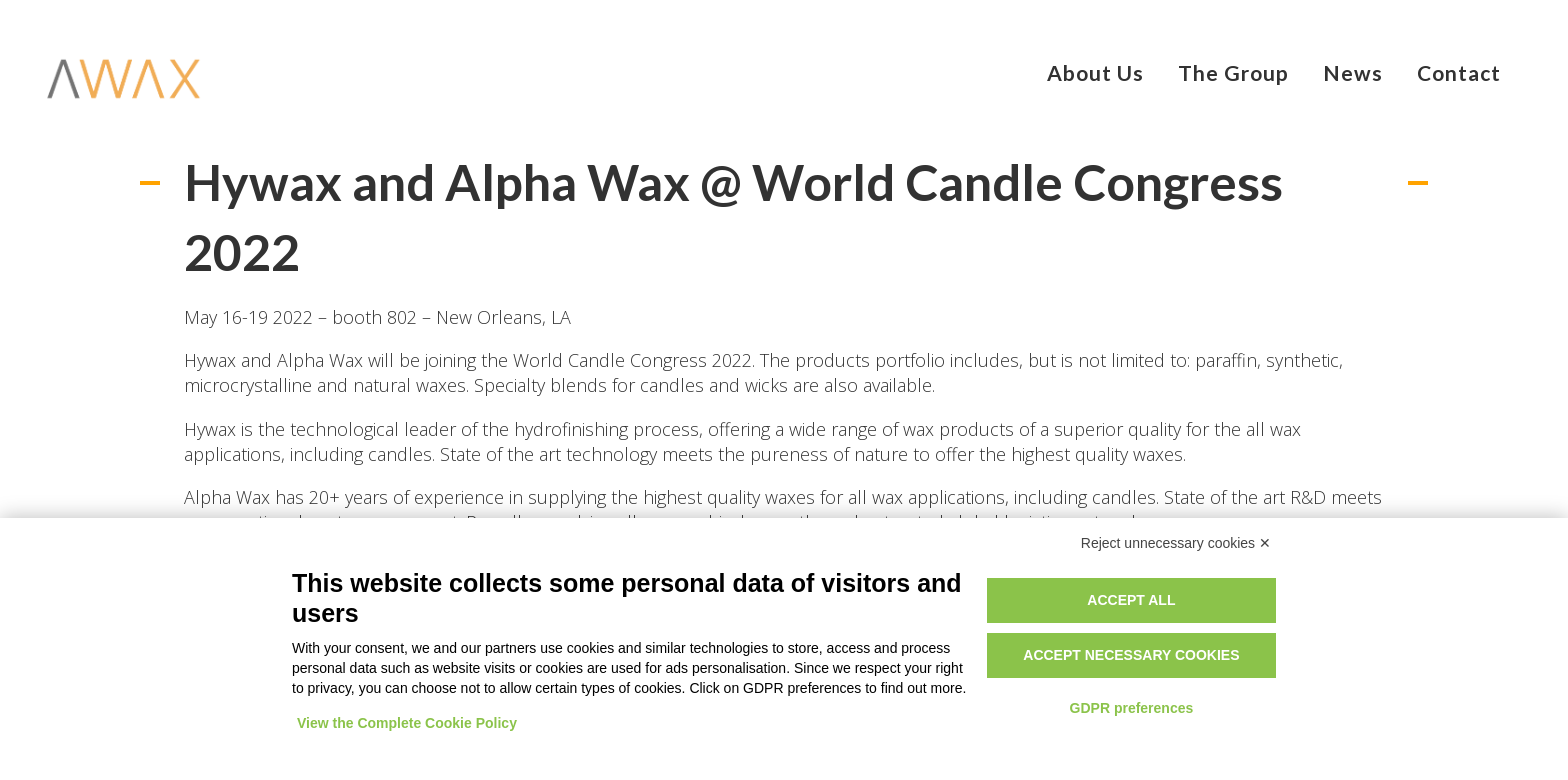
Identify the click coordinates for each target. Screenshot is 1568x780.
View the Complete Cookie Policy (407, 723)
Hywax (210, 360)
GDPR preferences (1132, 708)
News (1353, 72)
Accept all (1131, 600)
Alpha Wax (320, 360)
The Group (1233, 72)
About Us (1095, 72)
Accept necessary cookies (1131, 655)
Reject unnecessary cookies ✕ (1176, 543)
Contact (1459, 72)
